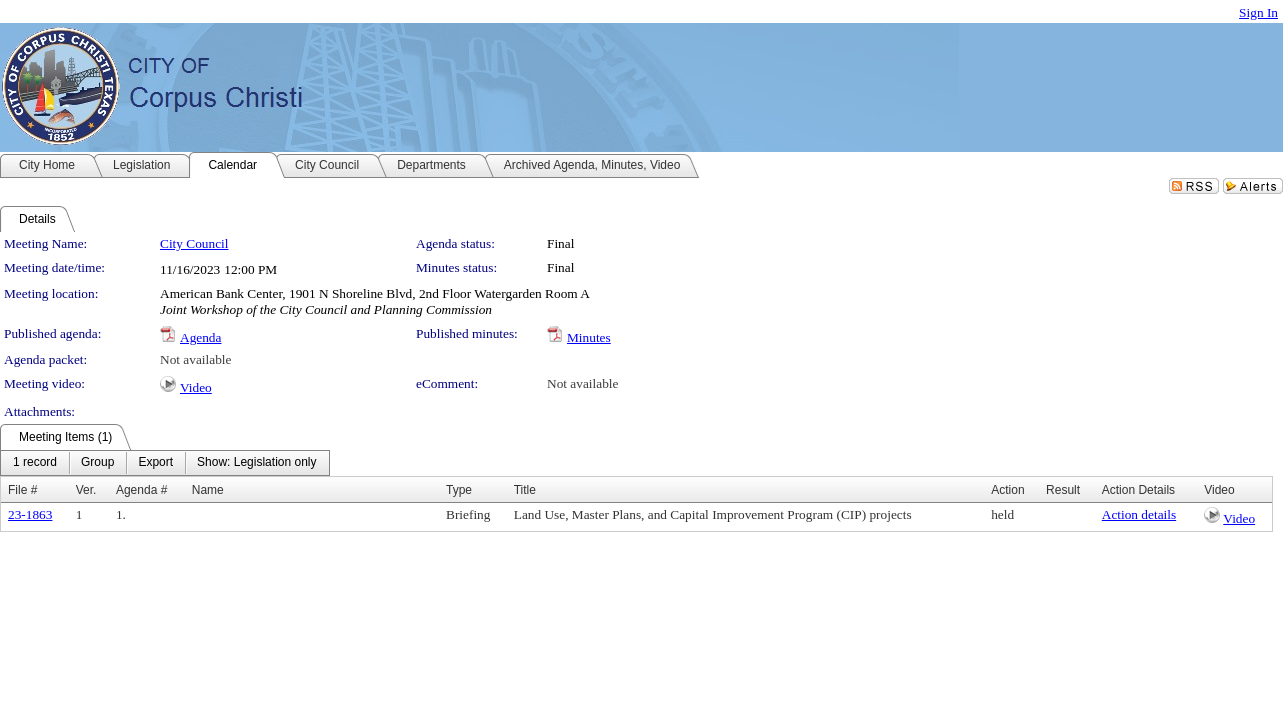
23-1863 (30, 514)
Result (1063, 490)
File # (22, 490)
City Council (194, 243)
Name (208, 490)
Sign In (1258, 12)
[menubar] (165, 463)
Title (525, 490)
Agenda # (141, 490)
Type (459, 490)
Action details (1139, 514)
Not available (195, 359)
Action (1007, 490)
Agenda (200, 337)
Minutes (589, 337)
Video (196, 387)
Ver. (86, 490)
